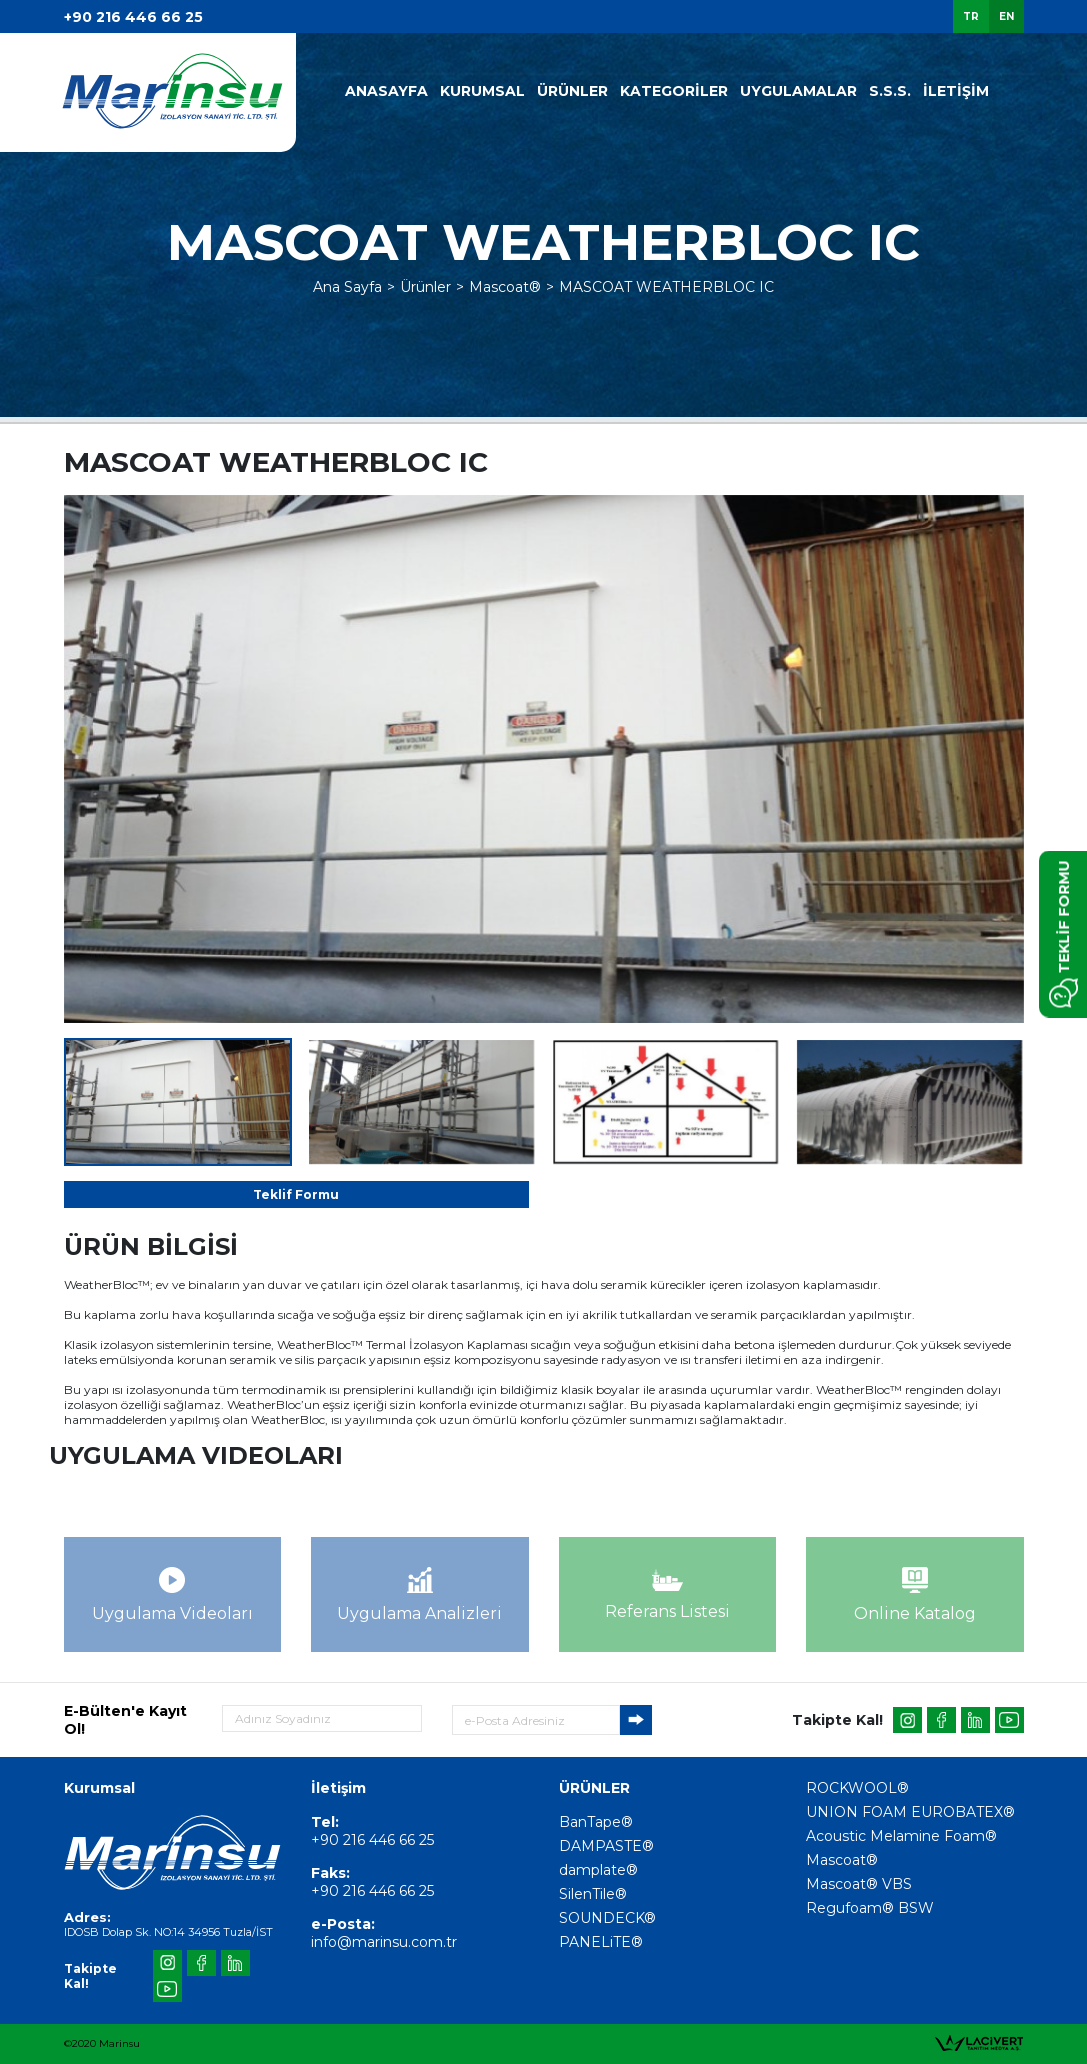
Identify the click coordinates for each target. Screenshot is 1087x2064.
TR (971, 16)
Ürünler (425, 287)
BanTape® (596, 1822)
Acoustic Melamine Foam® (901, 1836)
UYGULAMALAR (798, 91)
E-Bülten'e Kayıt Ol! (125, 1720)
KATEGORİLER (674, 91)
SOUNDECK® (607, 1918)
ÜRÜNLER (572, 91)
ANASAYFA (386, 91)
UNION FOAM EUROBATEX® (910, 1812)
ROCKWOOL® (857, 1788)
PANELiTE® (601, 1942)
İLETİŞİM (956, 91)
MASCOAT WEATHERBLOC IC (666, 287)
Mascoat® (505, 287)
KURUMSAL (482, 91)
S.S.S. (890, 91)
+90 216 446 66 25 (133, 17)
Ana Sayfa (347, 287)
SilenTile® (593, 1894)
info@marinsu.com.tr (384, 1942)
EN (1006, 16)
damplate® (598, 1870)
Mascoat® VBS (859, 1884)
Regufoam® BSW (870, 1908)
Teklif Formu (296, 1194)
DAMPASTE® (606, 1846)
